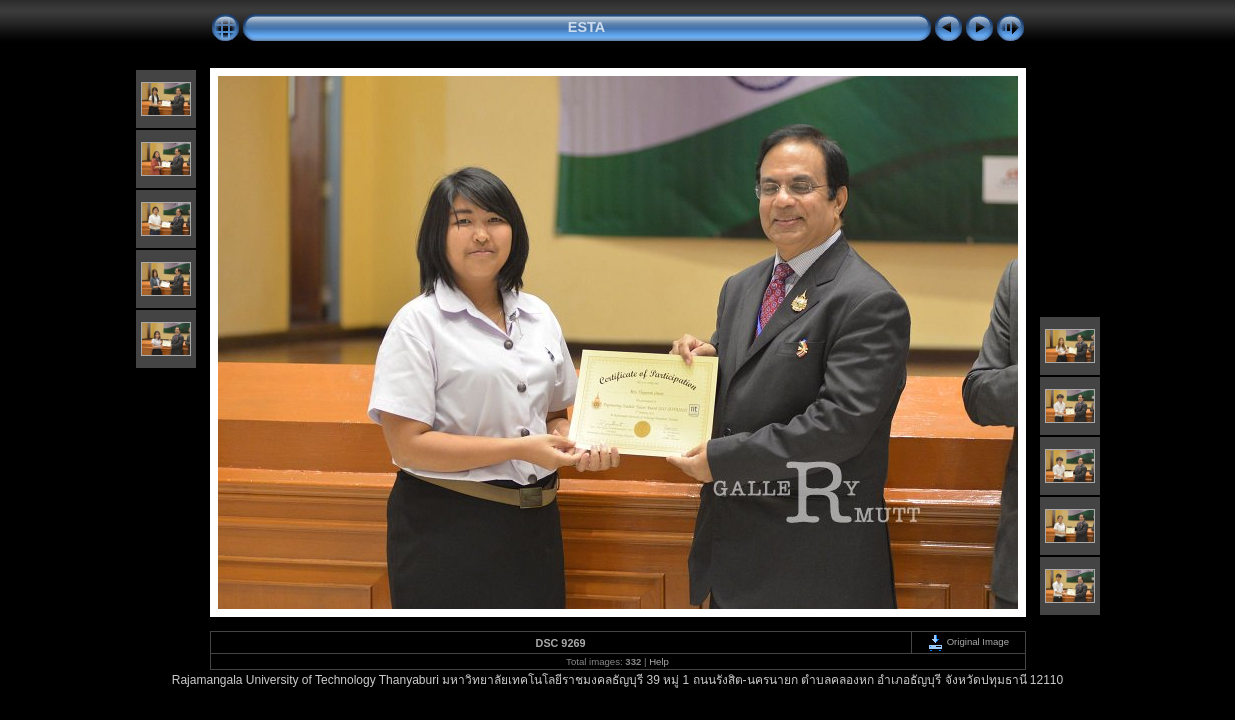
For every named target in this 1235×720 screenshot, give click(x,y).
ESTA (586, 27)
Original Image (968, 641)
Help (659, 661)
